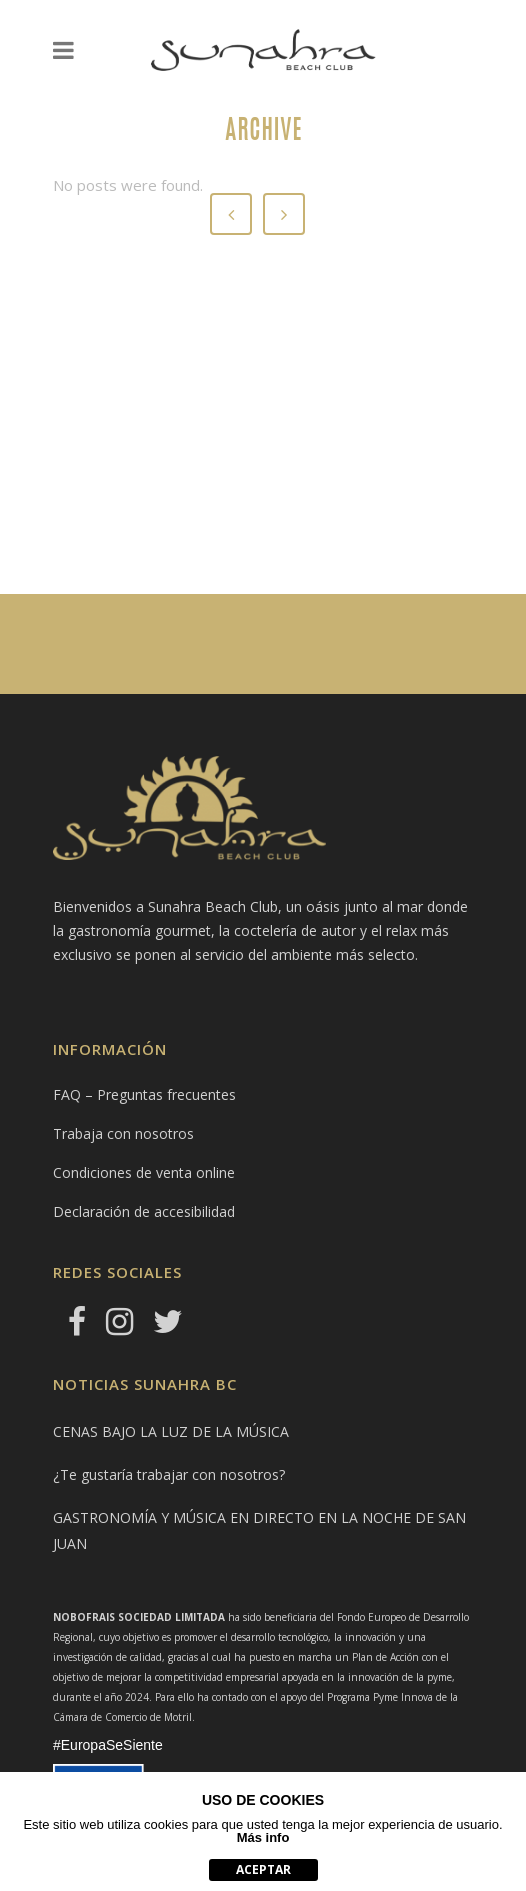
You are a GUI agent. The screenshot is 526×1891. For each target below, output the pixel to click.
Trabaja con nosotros (123, 1133)
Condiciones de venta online (144, 1172)
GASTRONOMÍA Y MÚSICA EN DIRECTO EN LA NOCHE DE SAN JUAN (259, 1530)
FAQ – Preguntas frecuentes (144, 1094)
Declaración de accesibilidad (144, 1211)
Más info (263, 1837)
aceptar (263, 1869)
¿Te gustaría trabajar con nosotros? (169, 1474)
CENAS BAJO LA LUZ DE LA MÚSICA (171, 1431)
